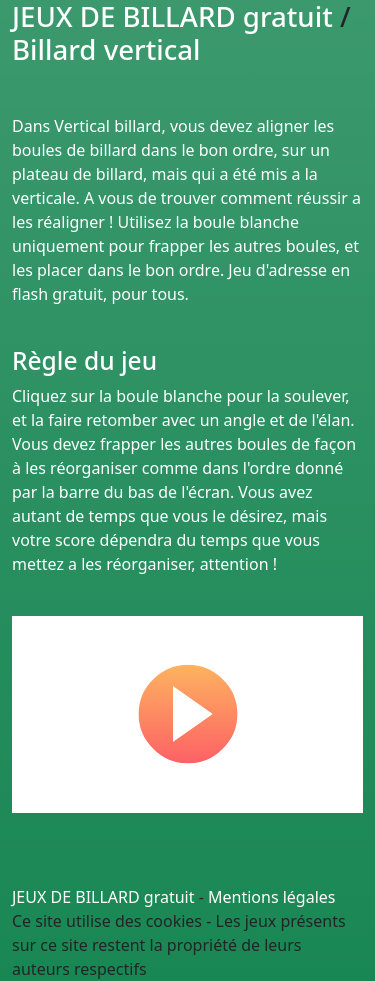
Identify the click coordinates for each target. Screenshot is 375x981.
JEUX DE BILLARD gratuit (103, 897)
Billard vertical (106, 49)
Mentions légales (272, 897)
